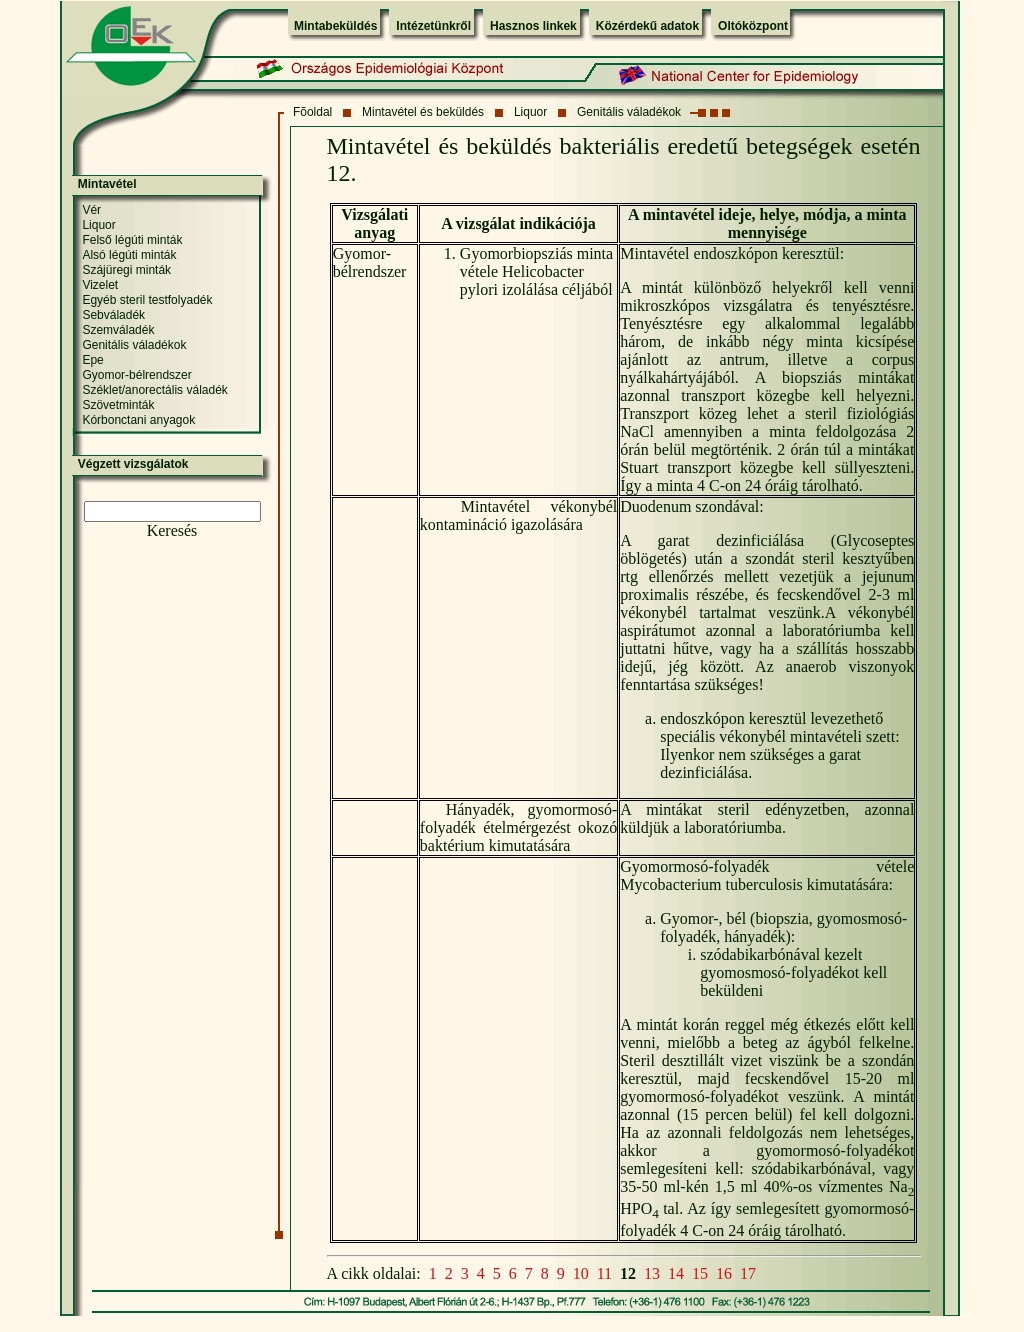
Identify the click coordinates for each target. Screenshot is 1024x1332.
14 (676, 1273)
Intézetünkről (433, 26)
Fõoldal (312, 112)
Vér (91, 210)
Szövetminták (118, 405)
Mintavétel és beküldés (423, 112)
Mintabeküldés (335, 26)
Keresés (172, 530)
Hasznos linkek (533, 26)
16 (724, 1273)
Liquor (530, 112)
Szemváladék (118, 330)
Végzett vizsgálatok (133, 464)
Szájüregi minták (126, 270)
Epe (92, 360)
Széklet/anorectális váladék (154, 390)
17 (748, 1273)
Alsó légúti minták (129, 255)
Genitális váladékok (629, 112)
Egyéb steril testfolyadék (147, 300)
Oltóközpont (753, 26)
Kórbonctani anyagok (138, 420)
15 (700, 1273)
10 (581, 1273)
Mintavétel (107, 184)
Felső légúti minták (132, 240)
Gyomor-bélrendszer (136, 375)
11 (604, 1273)
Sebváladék (113, 315)
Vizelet (100, 285)
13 (652, 1273)
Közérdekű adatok (647, 26)
